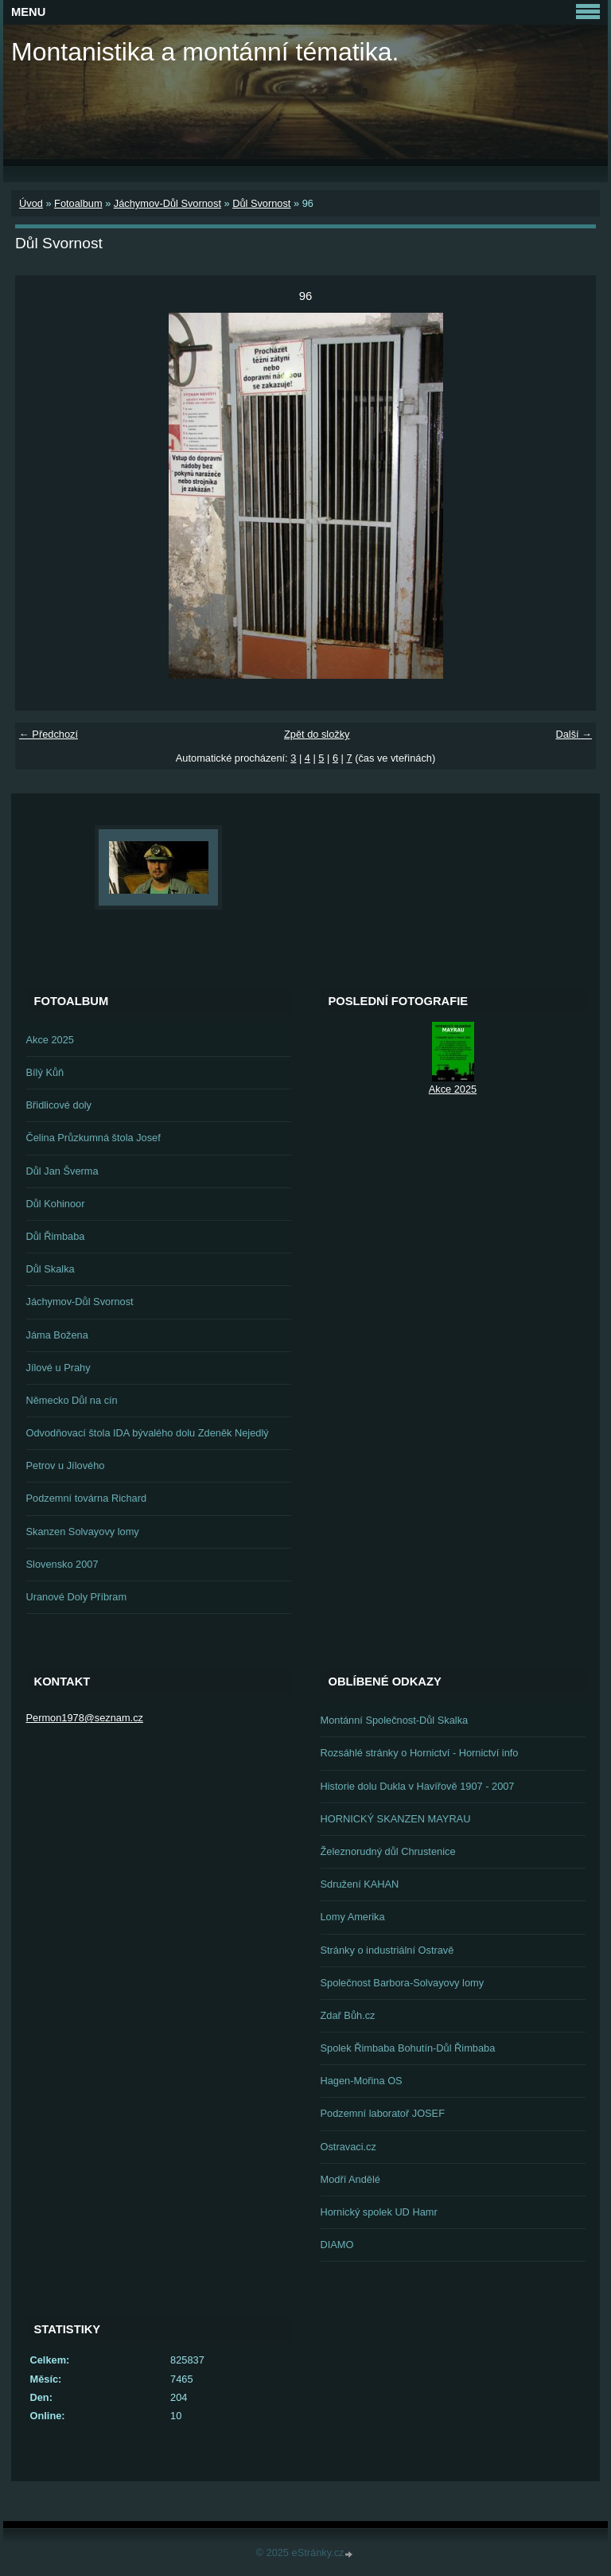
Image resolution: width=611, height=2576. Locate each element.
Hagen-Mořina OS (362, 2081)
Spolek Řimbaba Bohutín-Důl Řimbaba (408, 2048)
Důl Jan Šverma (62, 1171)
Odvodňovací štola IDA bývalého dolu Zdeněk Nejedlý (147, 1433)
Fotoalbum (78, 203)
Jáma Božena (57, 1335)
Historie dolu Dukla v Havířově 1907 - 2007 (418, 1786)
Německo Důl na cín (72, 1400)
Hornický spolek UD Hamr (379, 2212)
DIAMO (337, 2245)
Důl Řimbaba (55, 1236)
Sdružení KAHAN (360, 1884)
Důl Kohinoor (55, 1204)
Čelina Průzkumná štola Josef (93, 1138)
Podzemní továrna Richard (86, 1498)
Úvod (31, 203)
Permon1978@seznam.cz (84, 1718)
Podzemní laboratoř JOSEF (383, 2113)
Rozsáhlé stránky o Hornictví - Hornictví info (420, 1753)
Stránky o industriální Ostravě (387, 1950)
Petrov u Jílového (65, 1465)
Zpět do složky (317, 734)
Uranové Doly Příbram (76, 1597)
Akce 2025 (50, 1040)
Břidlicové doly (59, 1105)
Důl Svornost (261, 203)
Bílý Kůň (45, 1072)
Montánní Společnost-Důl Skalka (395, 1720)
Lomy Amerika (353, 1917)
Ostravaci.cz (348, 2147)
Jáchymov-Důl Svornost (167, 203)
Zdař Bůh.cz (348, 2015)
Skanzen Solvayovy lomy (82, 1531)
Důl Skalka (50, 1269)
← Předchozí (48, 734)
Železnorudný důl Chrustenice (388, 1851)
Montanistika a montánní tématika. (205, 51)
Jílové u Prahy (58, 1368)
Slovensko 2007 (62, 1564)
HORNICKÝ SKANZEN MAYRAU (396, 1819)
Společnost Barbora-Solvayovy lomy (403, 1983)
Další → (573, 734)
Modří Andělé (350, 2179)
